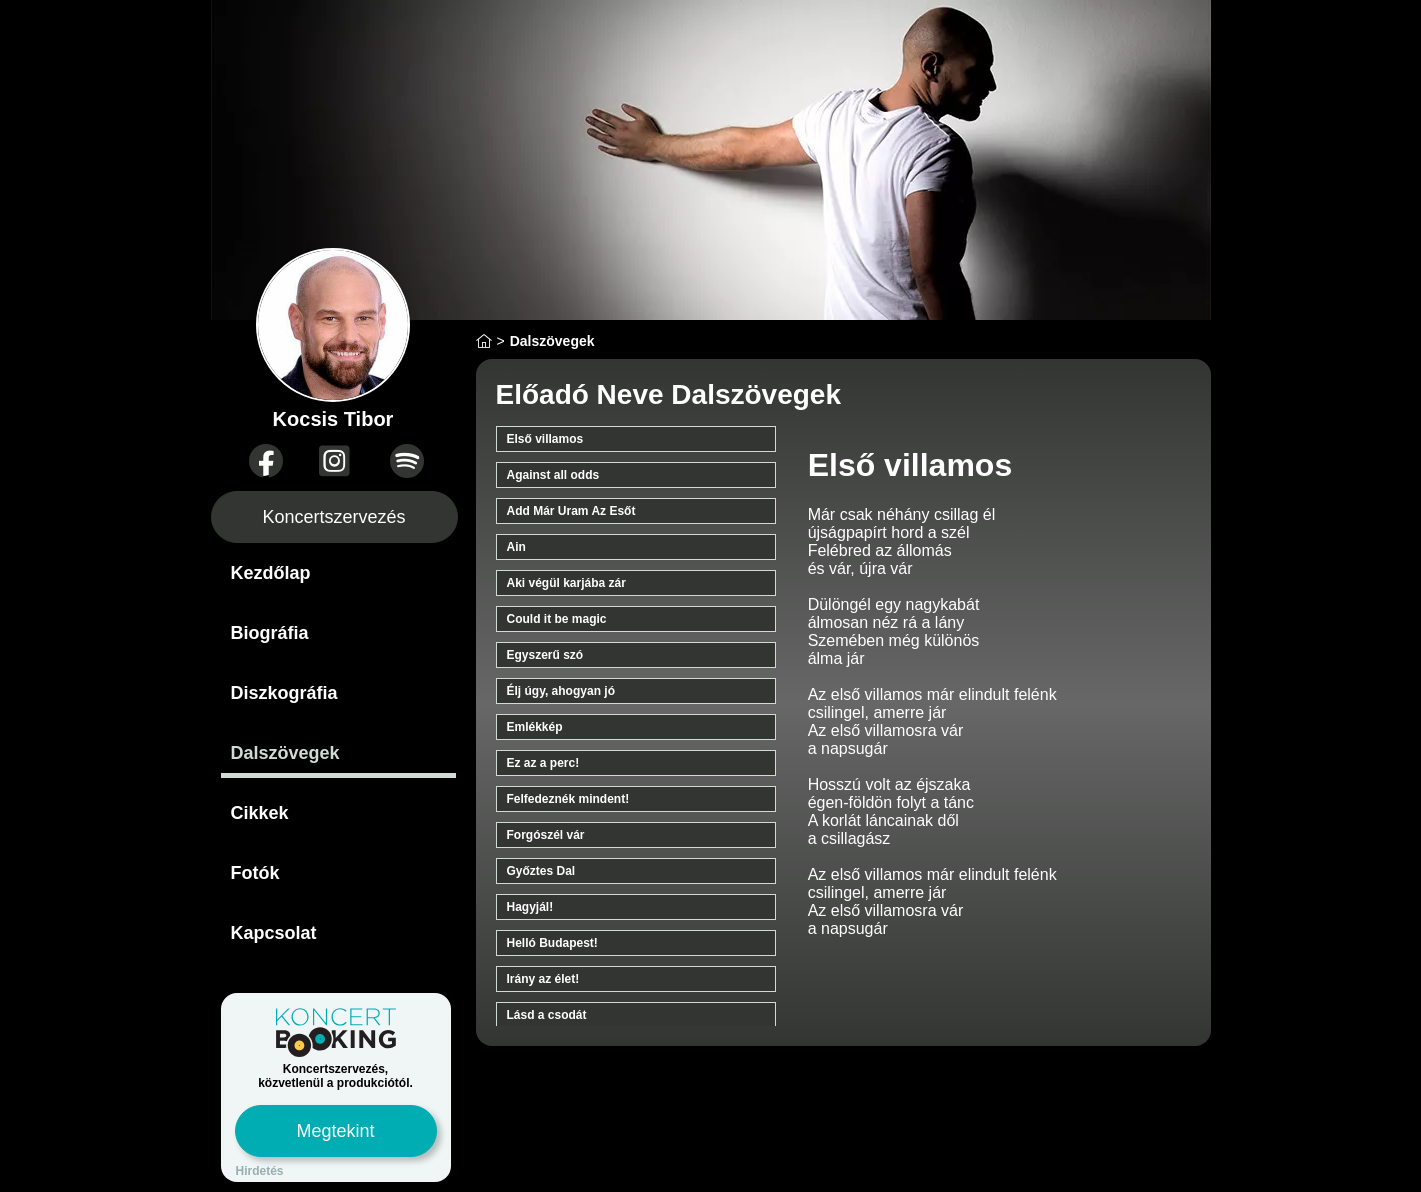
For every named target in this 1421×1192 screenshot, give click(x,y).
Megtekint (335, 1131)
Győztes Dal (541, 871)
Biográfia (270, 633)
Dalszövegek (285, 753)
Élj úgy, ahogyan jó (561, 691)
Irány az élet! (543, 979)
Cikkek (260, 813)
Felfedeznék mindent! (568, 799)
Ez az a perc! (543, 763)
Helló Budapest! (552, 943)
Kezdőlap (271, 573)
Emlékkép (535, 727)
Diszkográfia (284, 693)
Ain (516, 547)
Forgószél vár (546, 835)
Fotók (255, 873)
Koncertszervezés (333, 517)
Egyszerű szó (545, 655)
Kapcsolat (274, 933)
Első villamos (545, 439)
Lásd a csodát (547, 1015)
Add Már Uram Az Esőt (571, 511)
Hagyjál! (530, 907)
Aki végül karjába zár (566, 583)
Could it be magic (557, 619)
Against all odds (553, 475)
